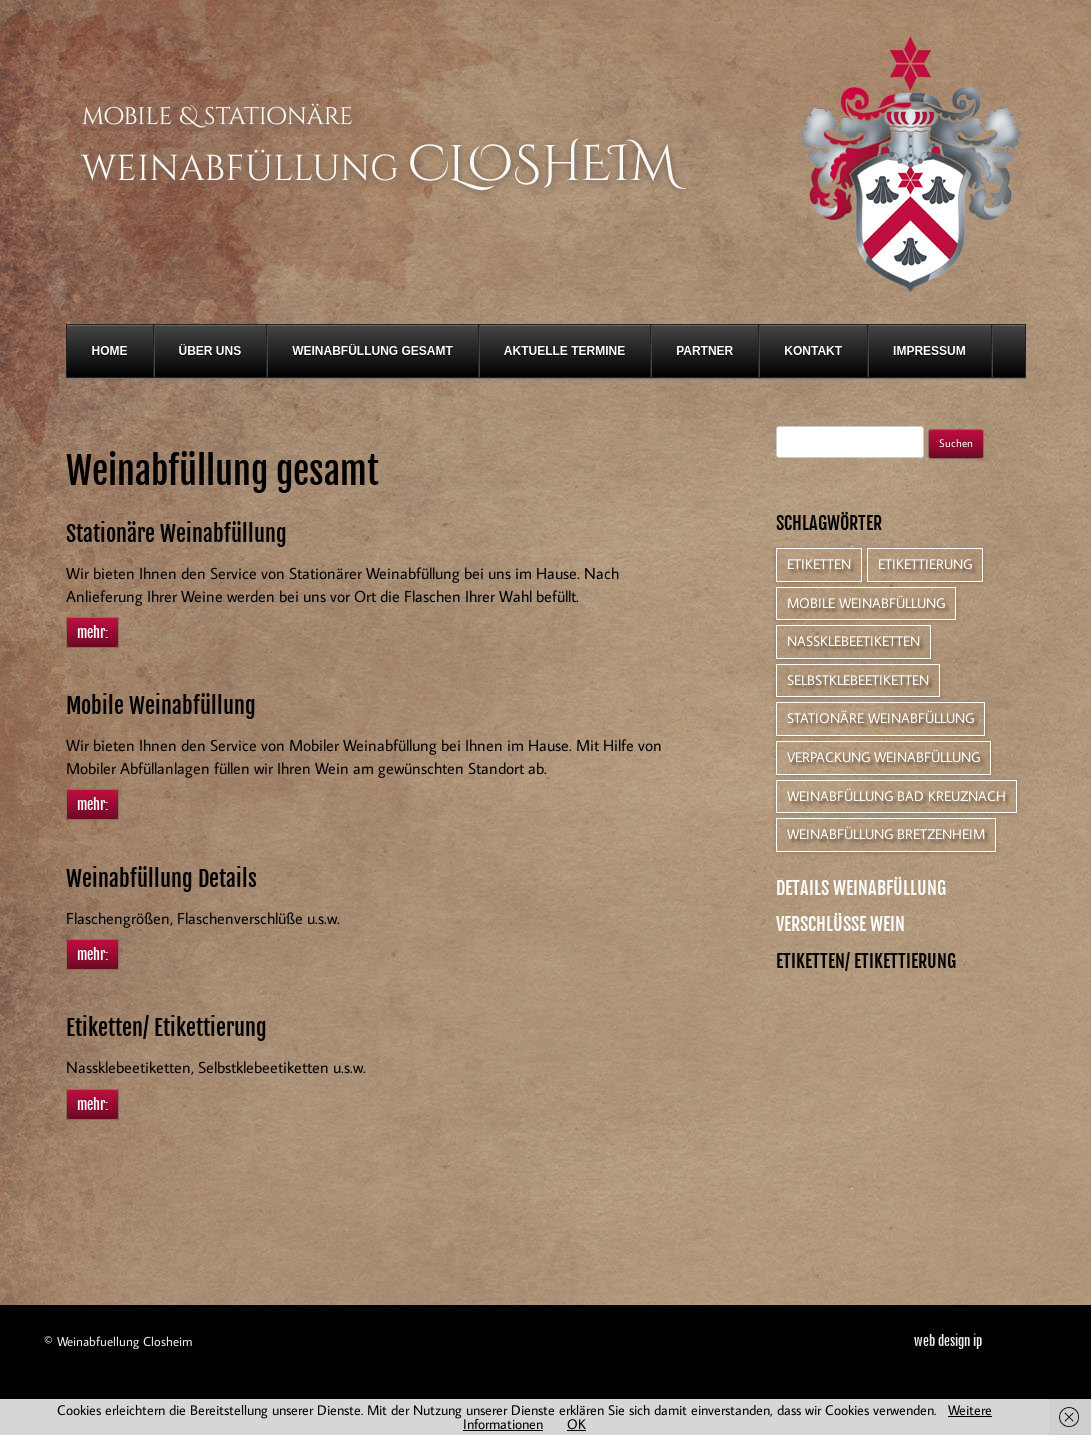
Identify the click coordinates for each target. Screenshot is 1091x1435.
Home (110, 351)
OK (576, 1424)
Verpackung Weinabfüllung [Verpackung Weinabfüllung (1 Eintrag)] (883, 757)
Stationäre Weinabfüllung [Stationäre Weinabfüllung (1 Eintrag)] (880, 718)
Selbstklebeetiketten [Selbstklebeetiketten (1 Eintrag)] (858, 680)
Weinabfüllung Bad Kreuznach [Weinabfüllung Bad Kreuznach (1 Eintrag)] (896, 796)
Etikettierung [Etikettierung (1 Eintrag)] (925, 564)
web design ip (948, 1341)
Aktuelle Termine (564, 351)
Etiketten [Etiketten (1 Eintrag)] (819, 564)
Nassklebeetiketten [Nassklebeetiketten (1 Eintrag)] (853, 641)
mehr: (92, 632)
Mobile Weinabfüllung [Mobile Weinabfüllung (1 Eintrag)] (866, 603)
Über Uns (210, 351)
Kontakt (813, 351)
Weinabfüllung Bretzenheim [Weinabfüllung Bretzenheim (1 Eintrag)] (886, 834)
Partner (704, 351)
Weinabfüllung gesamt (372, 351)
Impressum (929, 351)
